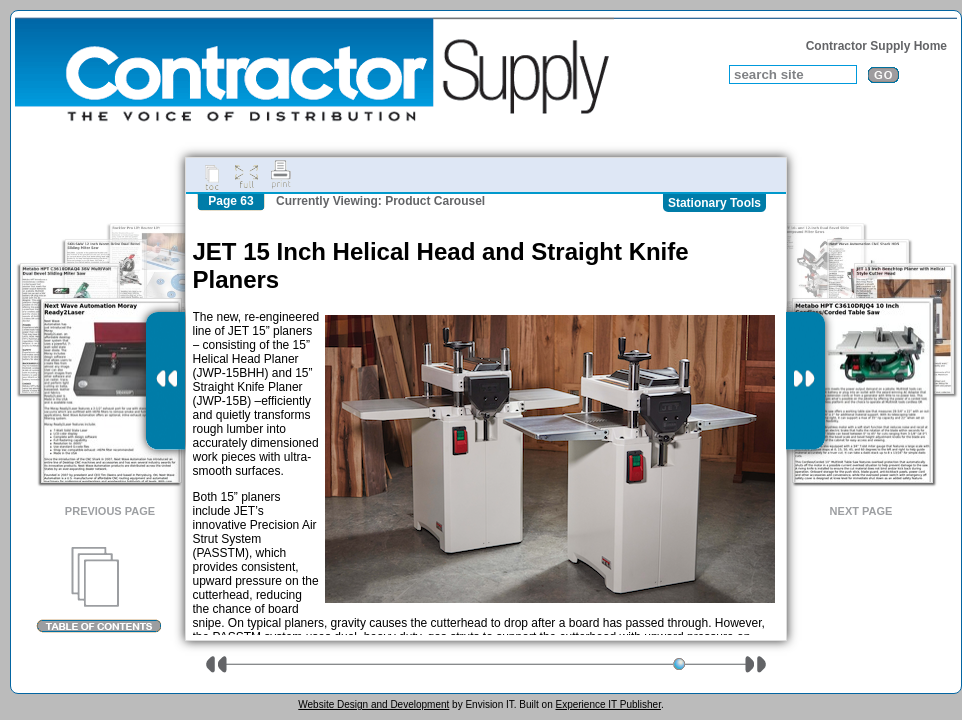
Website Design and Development (373, 704)
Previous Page (110, 511)
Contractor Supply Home (876, 46)
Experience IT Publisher (607, 704)
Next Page (861, 511)
